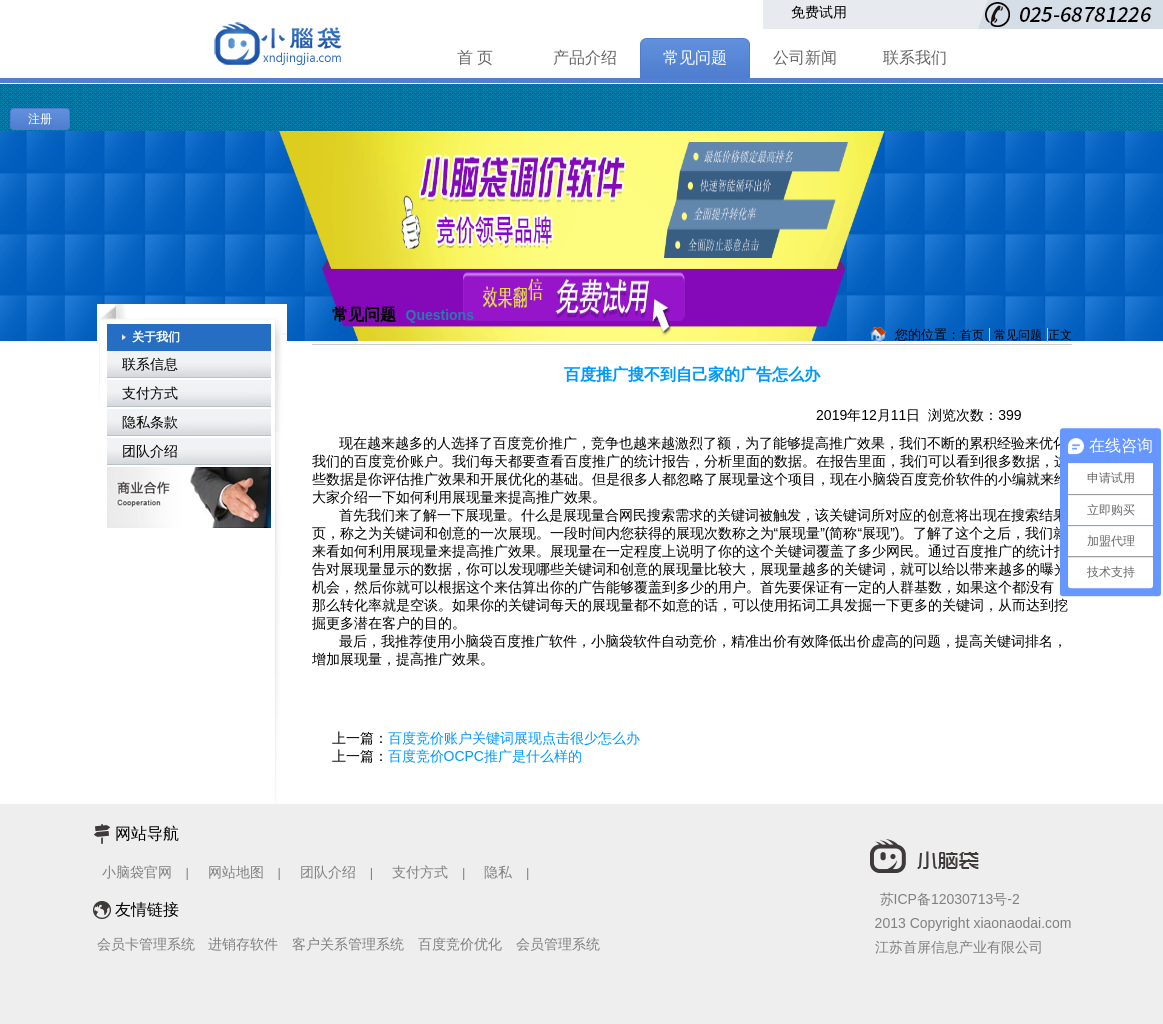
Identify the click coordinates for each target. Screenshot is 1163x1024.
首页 (972, 335)
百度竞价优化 (460, 944)
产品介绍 (585, 57)
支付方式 (150, 393)
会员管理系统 (558, 944)
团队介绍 (150, 451)
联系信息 (150, 364)
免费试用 (819, 12)
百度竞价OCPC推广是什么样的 (485, 756)
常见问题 (695, 57)
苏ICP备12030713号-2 (950, 899)
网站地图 (236, 872)
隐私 (500, 872)
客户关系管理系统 (348, 944)
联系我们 (915, 57)
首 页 (475, 57)
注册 (40, 119)
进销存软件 (243, 944)
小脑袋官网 (137, 872)
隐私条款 (150, 422)
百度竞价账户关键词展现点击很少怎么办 (514, 738)
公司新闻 (805, 57)
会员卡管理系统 (146, 944)
